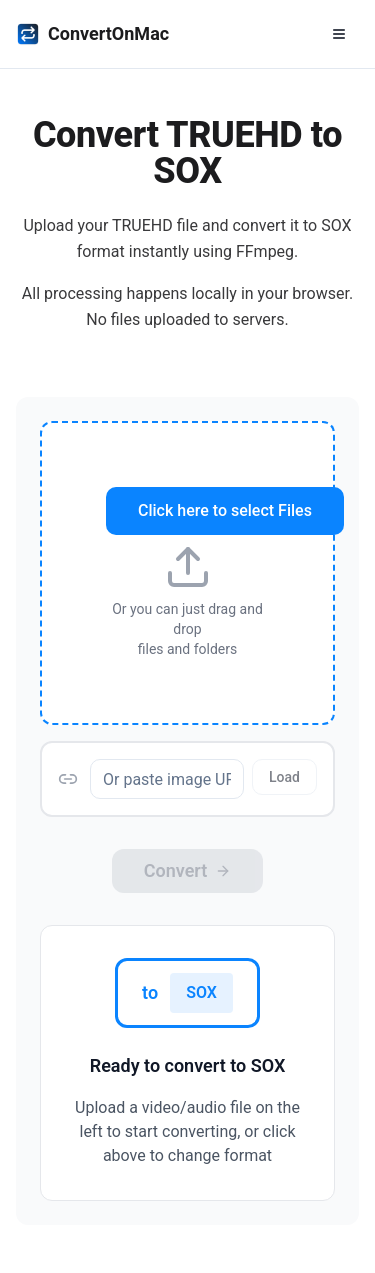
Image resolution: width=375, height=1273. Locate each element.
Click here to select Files (225, 510)
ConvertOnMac (92, 34)
